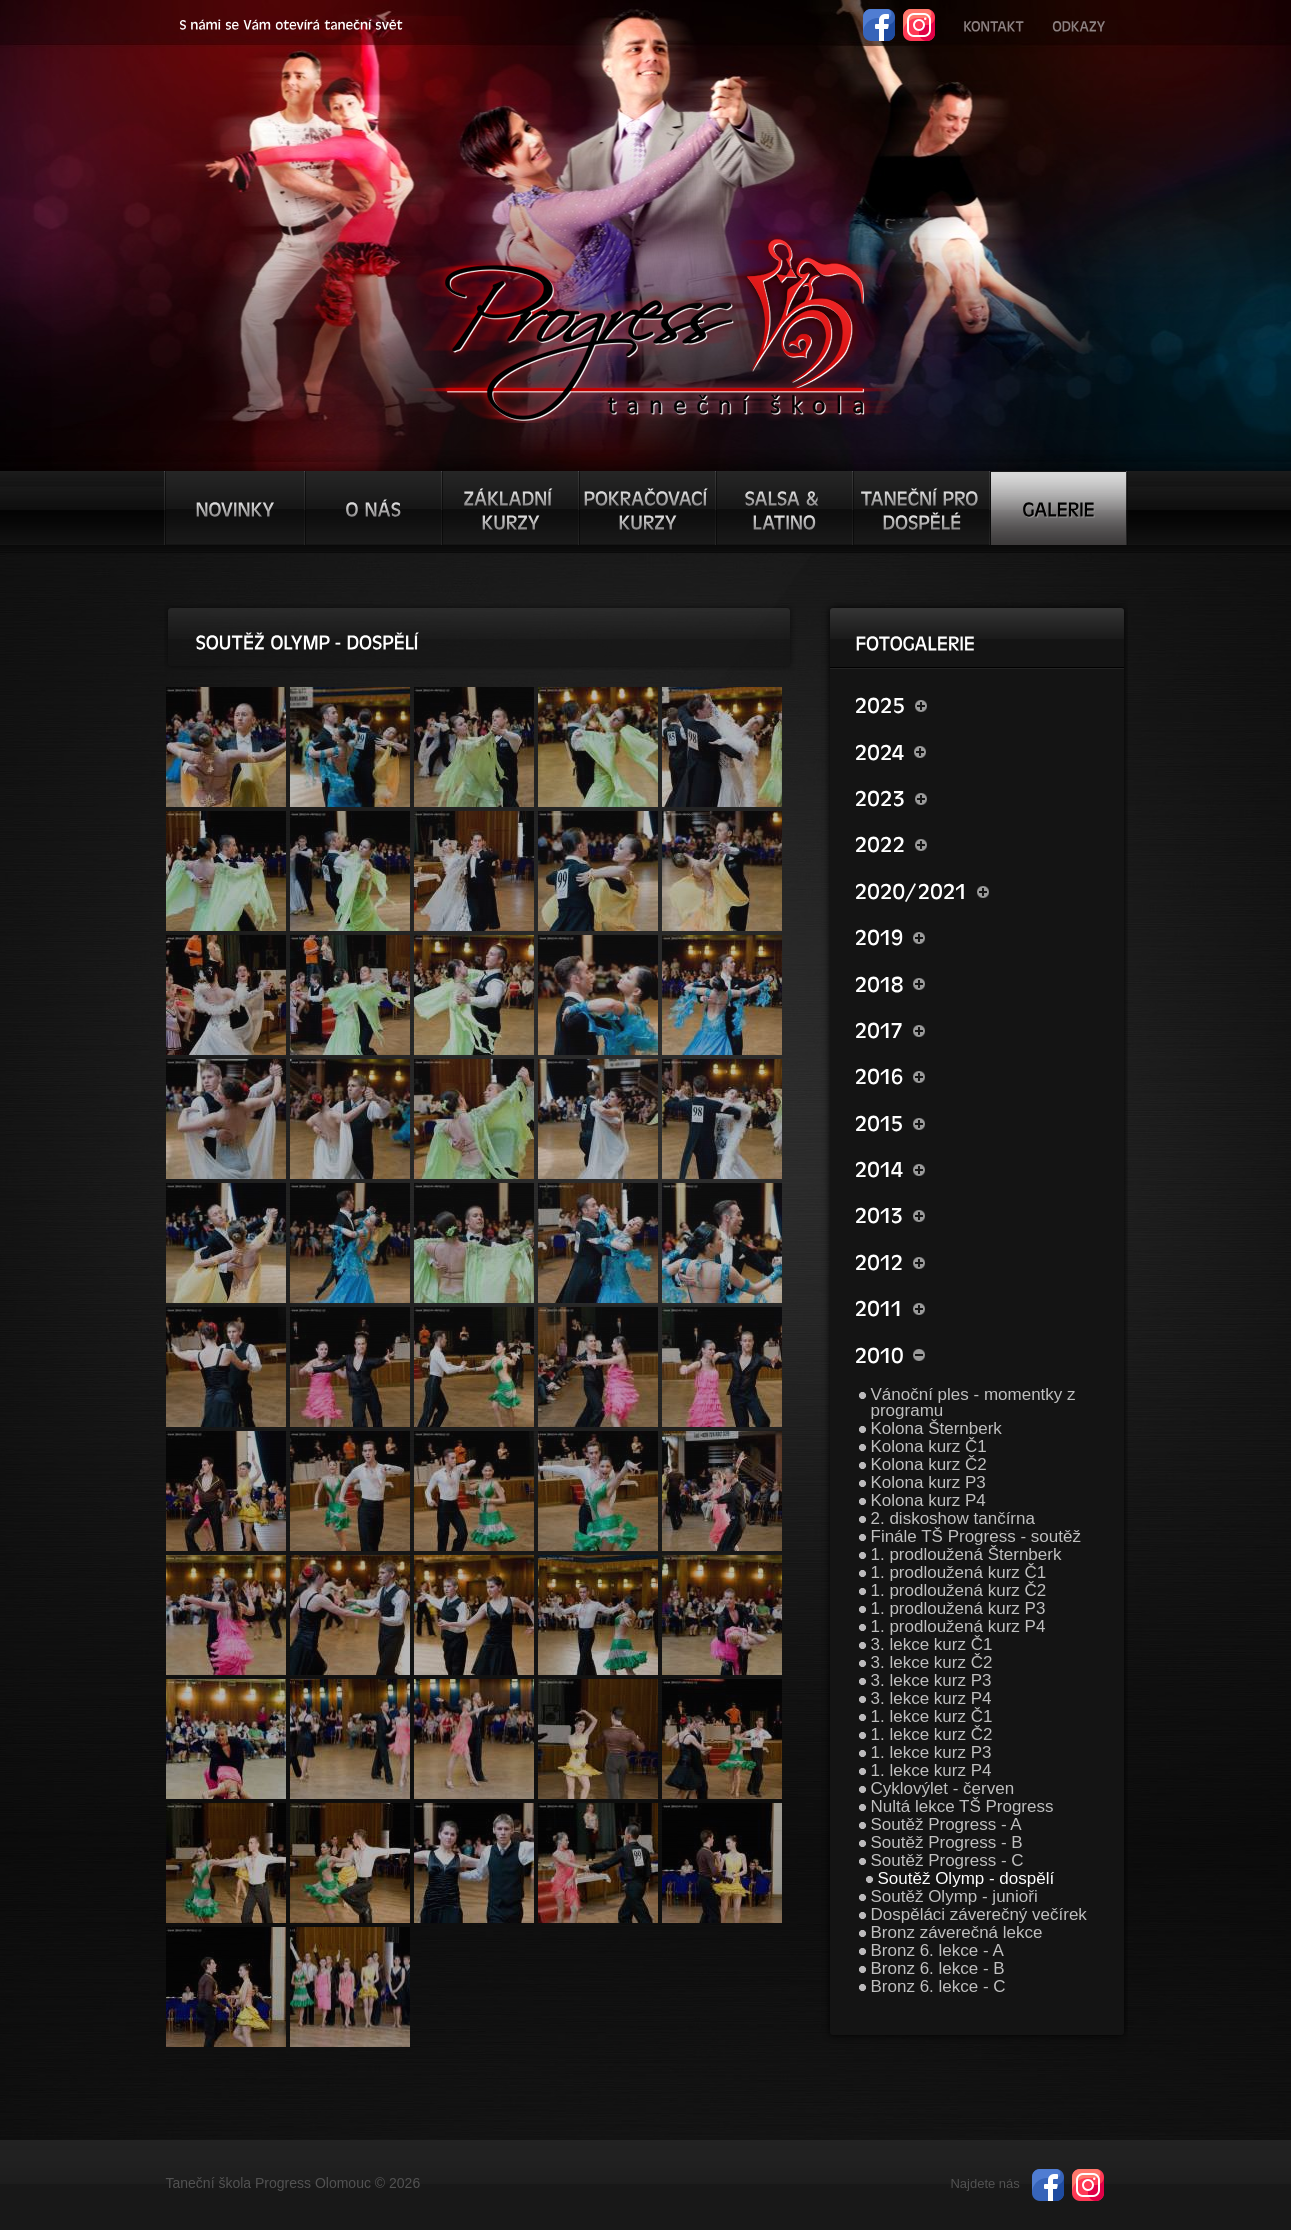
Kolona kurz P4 (928, 1500)
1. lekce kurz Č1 (932, 1716)
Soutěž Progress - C (947, 1860)
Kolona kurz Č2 (929, 1464)
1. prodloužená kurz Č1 (959, 1572)
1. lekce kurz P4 (931, 1770)
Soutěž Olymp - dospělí (966, 1878)
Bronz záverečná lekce (957, 1932)
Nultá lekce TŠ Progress (962, 1806)
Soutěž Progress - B (947, 1842)
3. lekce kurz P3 (931, 1680)
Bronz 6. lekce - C (938, 1986)
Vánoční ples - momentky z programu (973, 1402)
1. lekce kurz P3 (931, 1752)
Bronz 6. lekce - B (938, 1968)
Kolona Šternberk (936, 1428)
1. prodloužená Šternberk (966, 1554)
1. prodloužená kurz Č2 (959, 1590)
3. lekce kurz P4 (931, 1698)
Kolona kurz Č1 (929, 1446)
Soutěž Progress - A (946, 1824)
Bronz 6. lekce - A (937, 1950)
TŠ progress (654, 327)
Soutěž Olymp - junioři (954, 1896)
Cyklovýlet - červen (943, 1788)
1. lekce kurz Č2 (932, 1734)
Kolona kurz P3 (928, 1482)
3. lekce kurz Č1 (932, 1644)
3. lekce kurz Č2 (932, 1662)
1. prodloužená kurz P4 (958, 1626)
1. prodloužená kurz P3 (958, 1608)
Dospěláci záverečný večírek (979, 1914)
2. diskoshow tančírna (953, 1518)
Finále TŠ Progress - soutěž (976, 1536)
